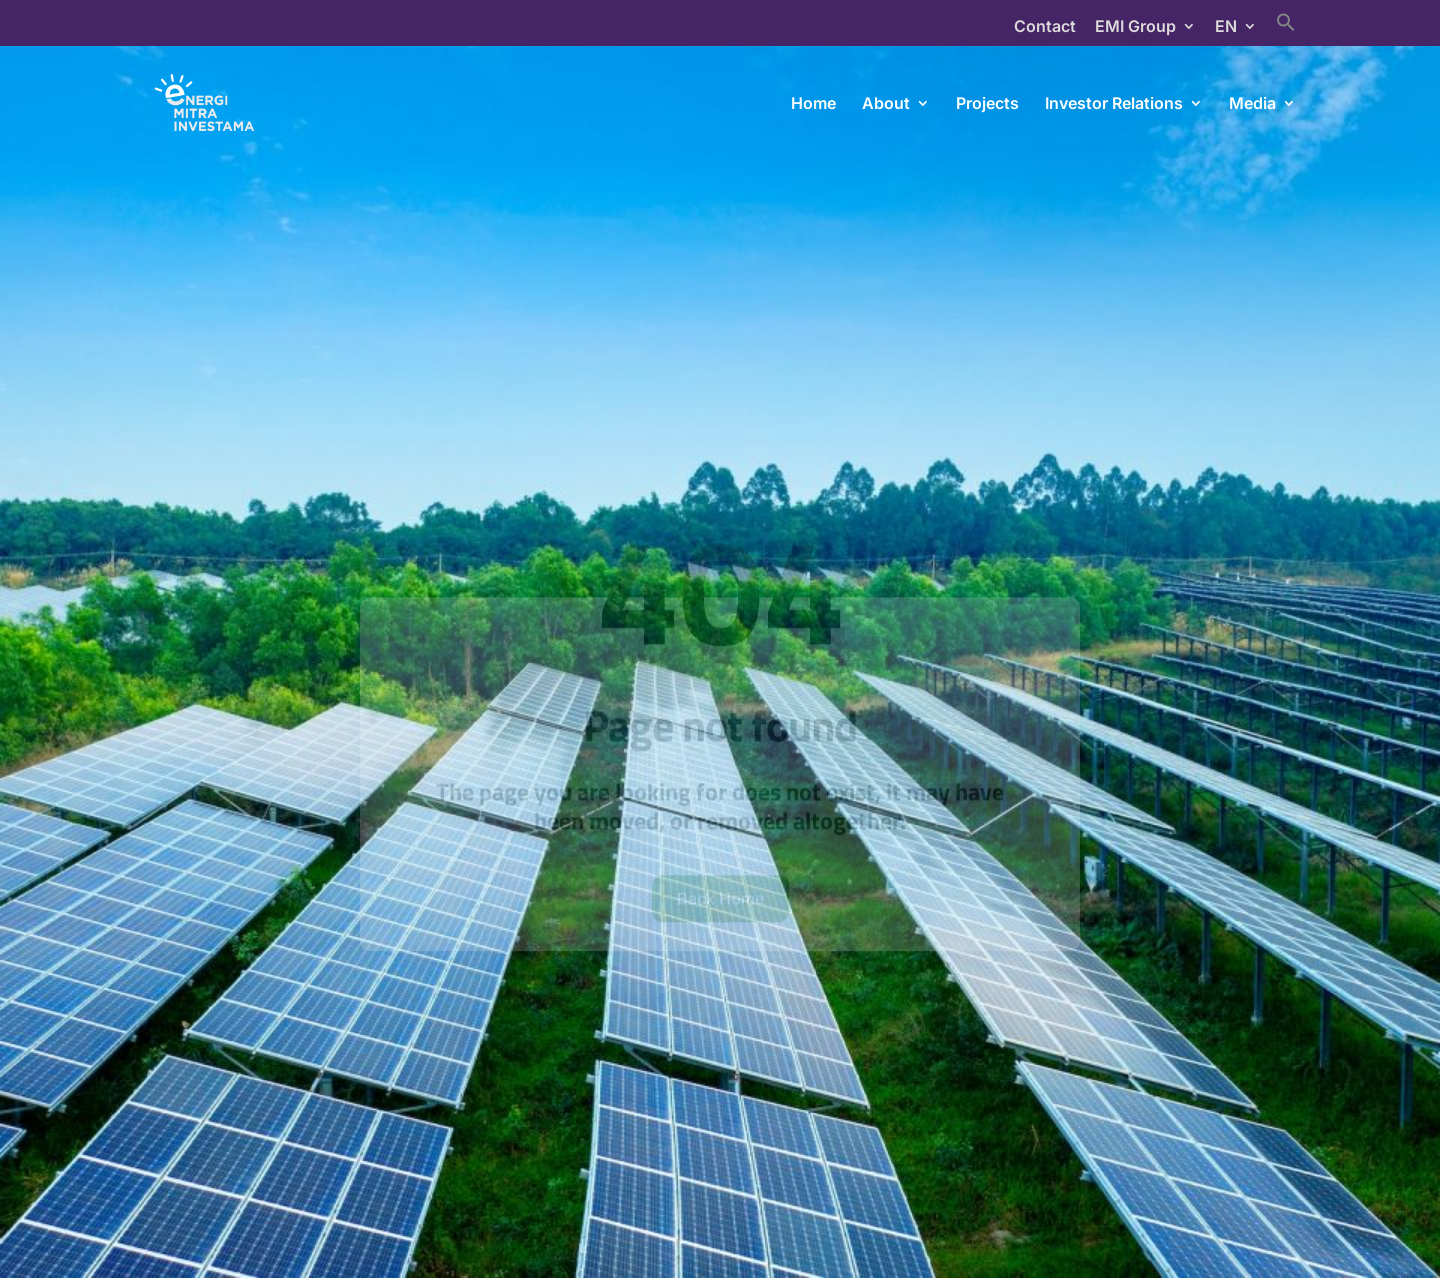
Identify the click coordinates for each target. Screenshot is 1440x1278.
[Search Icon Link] (1286, 29)
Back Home (720, 922)
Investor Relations (1114, 104)
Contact (1045, 27)
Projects (987, 104)
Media (1252, 104)
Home (813, 104)
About (886, 104)
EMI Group (1135, 27)
